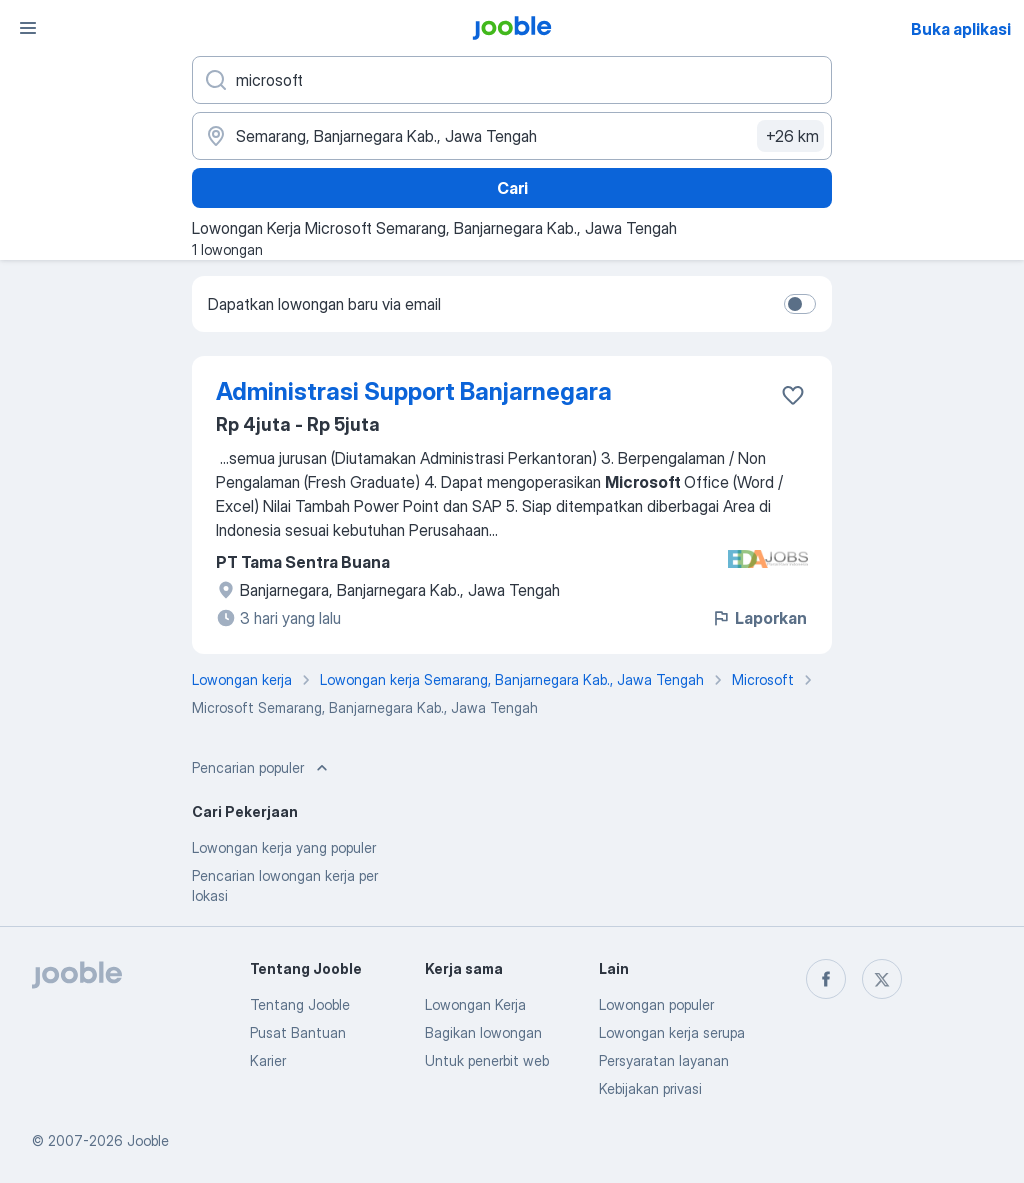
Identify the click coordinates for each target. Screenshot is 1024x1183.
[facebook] (826, 979)
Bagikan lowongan (483, 1032)
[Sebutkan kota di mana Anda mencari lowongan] (512, 136)
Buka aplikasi (961, 29)
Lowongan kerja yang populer (284, 847)
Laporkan (759, 618)
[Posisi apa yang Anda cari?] (512, 80)
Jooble (148, 1140)
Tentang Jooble (300, 1004)
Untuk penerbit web (487, 1060)
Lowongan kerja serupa (672, 1032)
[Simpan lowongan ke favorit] (793, 395)
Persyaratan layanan (664, 1060)
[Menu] (28, 28)
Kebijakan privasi (650, 1088)
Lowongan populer (656, 1004)
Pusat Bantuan (298, 1032)
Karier (268, 1060)
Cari (512, 188)
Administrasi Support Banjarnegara (414, 391)
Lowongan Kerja (475, 1004)
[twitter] (882, 979)
